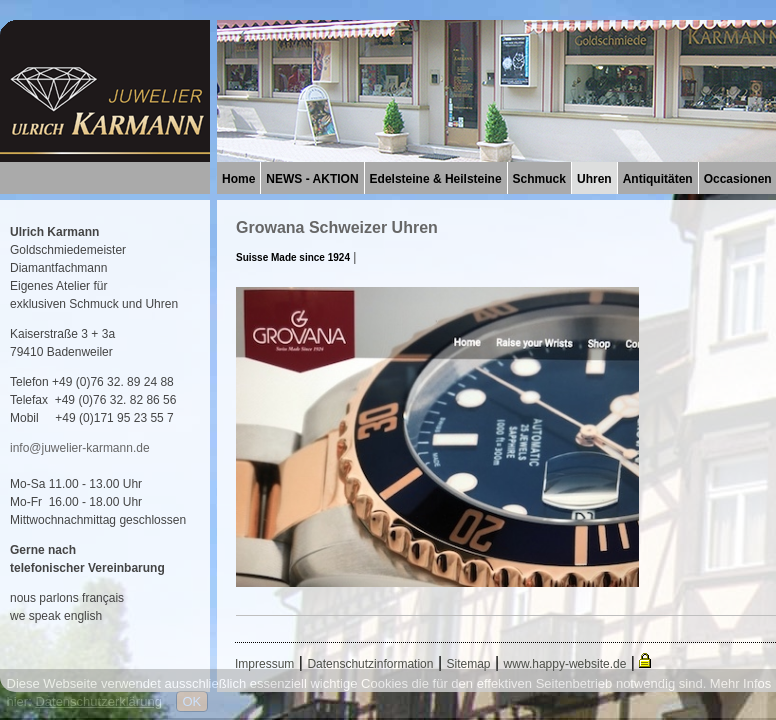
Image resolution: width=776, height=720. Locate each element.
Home (238, 179)
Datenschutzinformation (370, 664)
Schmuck (539, 179)
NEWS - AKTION (312, 179)
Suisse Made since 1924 (293, 257)
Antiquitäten (658, 179)
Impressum (264, 664)
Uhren (594, 179)
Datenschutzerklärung (98, 701)
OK (192, 701)
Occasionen (738, 179)
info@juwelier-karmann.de (80, 448)
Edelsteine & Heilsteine (436, 179)
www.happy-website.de (565, 664)
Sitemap (469, 664)
